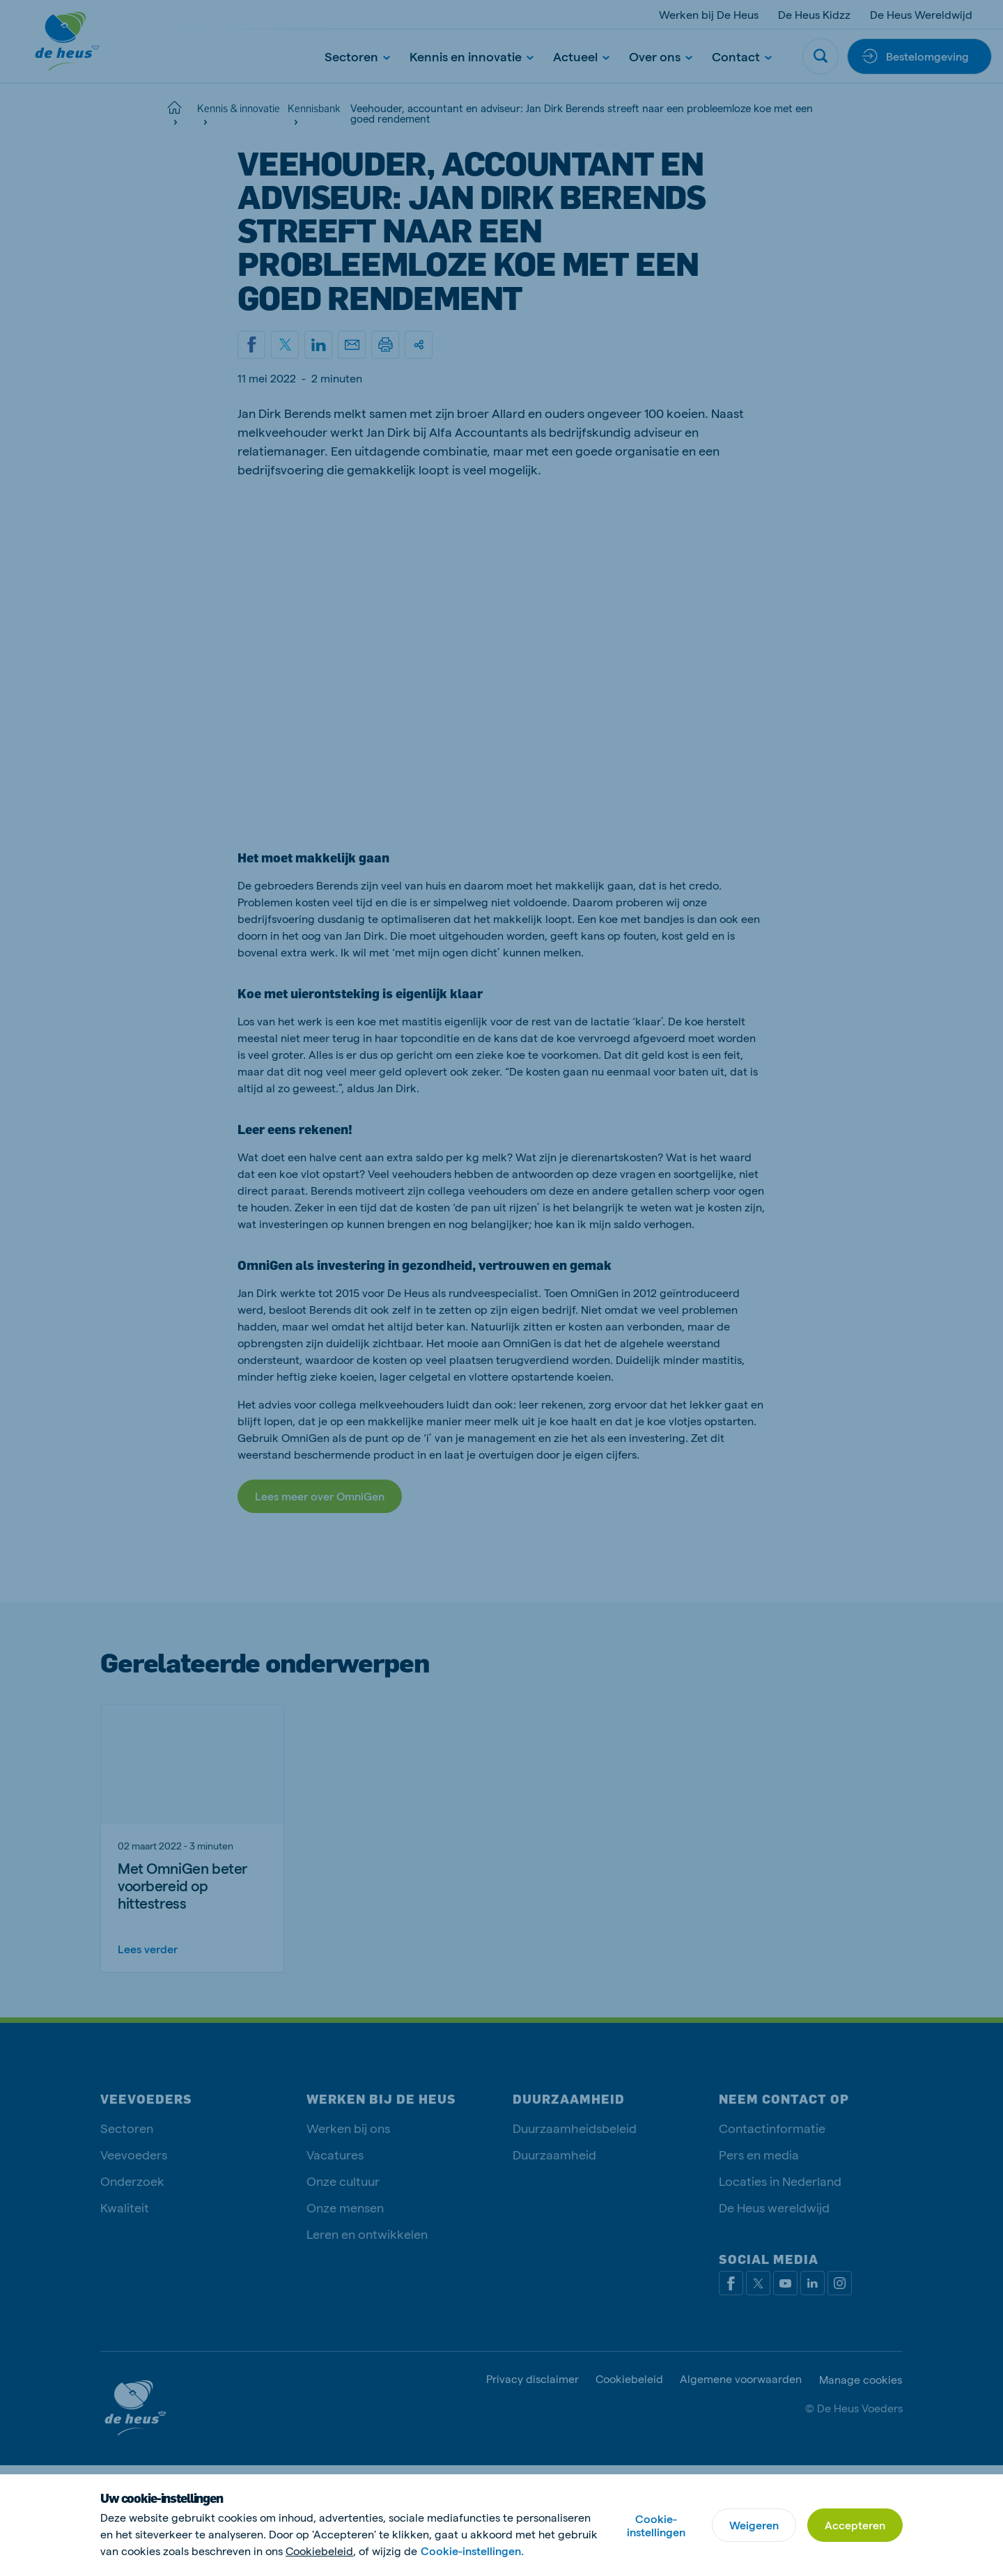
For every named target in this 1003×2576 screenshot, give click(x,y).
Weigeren (754, 2524)
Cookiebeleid (319, 2550)
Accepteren (855, 2524)
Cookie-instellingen (656, 2525)
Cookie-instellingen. (472, 2550)
